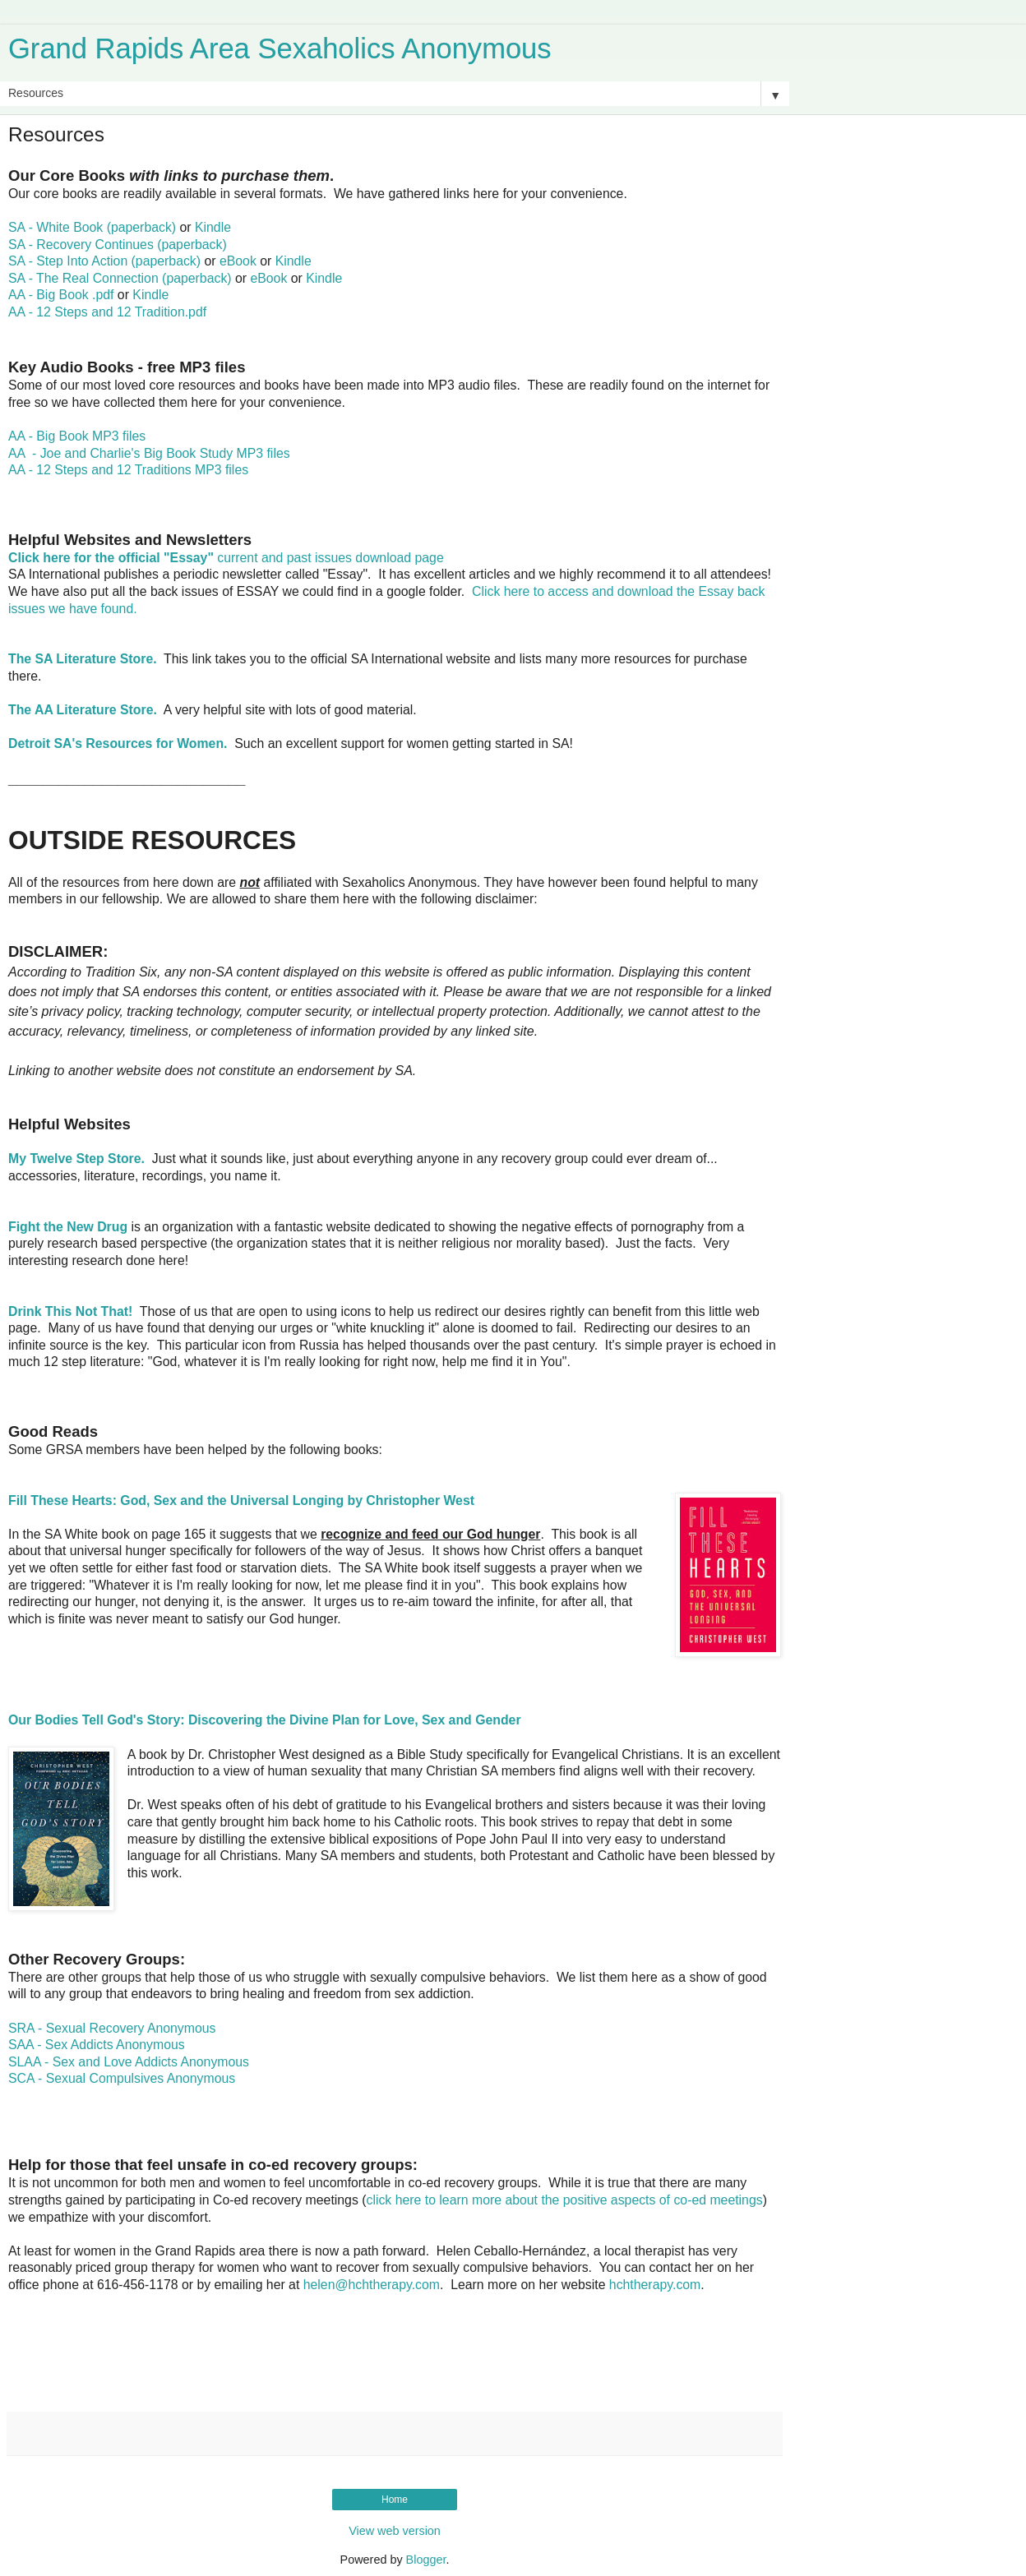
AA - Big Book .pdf (60, 295)
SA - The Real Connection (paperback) (120, 278)
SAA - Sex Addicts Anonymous (96, 2045)
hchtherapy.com (654, 2285)
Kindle (213, 227)
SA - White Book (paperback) (92, 227)
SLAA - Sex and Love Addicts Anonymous (128, 2062)
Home (394, 2499)
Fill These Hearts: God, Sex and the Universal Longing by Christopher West (241, 1500)
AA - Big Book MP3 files (77, 436)
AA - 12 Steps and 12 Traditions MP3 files (128, 470)
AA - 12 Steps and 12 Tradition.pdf (107, 312)
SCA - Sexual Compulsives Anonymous (121, 2078)
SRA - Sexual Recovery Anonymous (112, 2028)
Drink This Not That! (70, 1311)
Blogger (426, 2559)
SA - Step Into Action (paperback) (104, 261)
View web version (395, 2530)
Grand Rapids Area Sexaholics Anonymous (280, 48)
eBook (238, 261)
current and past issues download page (226, 558)
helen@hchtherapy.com (371, 2285)
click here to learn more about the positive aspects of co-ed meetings (565, 2200)
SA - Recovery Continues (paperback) (117, 245)
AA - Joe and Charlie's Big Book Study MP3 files (149, 453)
